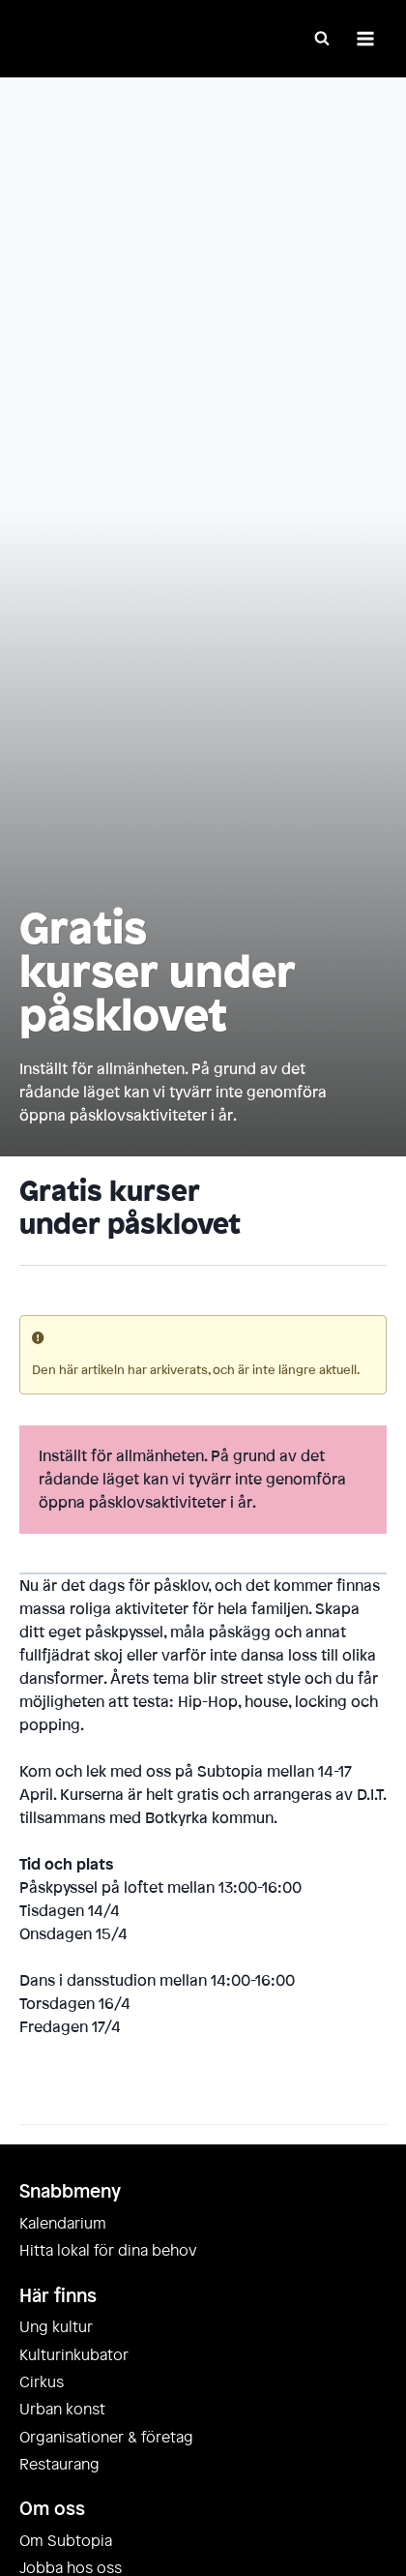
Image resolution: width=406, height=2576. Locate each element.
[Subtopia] (95, 39)
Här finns (58, 2296)
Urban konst (62, 2409)
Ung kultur (56, 2327)
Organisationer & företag (106, 2437)
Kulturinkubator (74, 2355)
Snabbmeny (70, 2192)
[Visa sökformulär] (321, 38)
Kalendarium (62, 2224)
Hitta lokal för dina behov (108, 2251)
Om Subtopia (65, 2541)
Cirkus (41, 2382)
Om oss (52, 2509)
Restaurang (59, 2464)
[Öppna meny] (365, 38)
